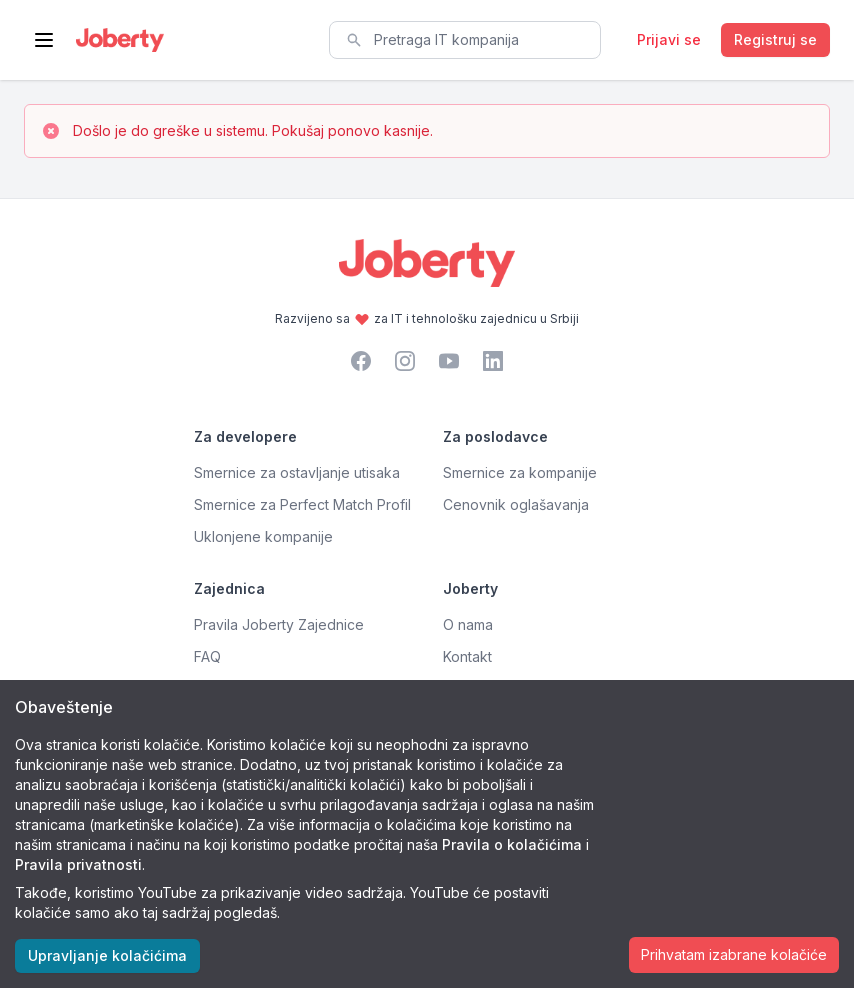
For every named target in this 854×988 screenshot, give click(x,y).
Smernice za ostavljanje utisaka (297, 472)
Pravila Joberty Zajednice (279, 624)
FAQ (207, 656)
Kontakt (467, 656)
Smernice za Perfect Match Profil (302, 504)
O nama (468, 624)
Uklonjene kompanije (263, 536)
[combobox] (465, 40)
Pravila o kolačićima (512, 844)
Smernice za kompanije (520, 472)
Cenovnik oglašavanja (516, 504)
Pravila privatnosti (78, 864)
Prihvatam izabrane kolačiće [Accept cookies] (734, 954)
